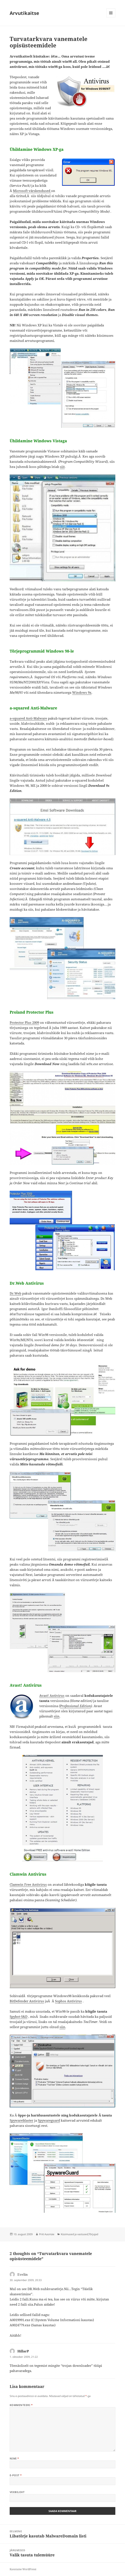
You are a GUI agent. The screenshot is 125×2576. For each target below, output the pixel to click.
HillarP (23, 2351)
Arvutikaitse (24, 13)
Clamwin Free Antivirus (28, 1884)
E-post (16, 2475)
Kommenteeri (21, 2405)
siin (56, 1716)
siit (62, 466)
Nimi (14, 2458)
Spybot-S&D (18, 2016)
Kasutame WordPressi (23, 2569)
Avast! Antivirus (51, 1695)
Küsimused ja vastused (74, 2234)
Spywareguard (49, 2120)
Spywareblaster (21, 2120)
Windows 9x (81, 692)
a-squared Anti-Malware (28, 718)
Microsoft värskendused (32, 191)
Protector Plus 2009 (24, 1022)
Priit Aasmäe (46, 2234)
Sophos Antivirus (68, 2001)
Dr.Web (15, 1293)
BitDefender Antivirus (27, 2001)
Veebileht (17, 2492)
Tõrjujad (93, 2234)
